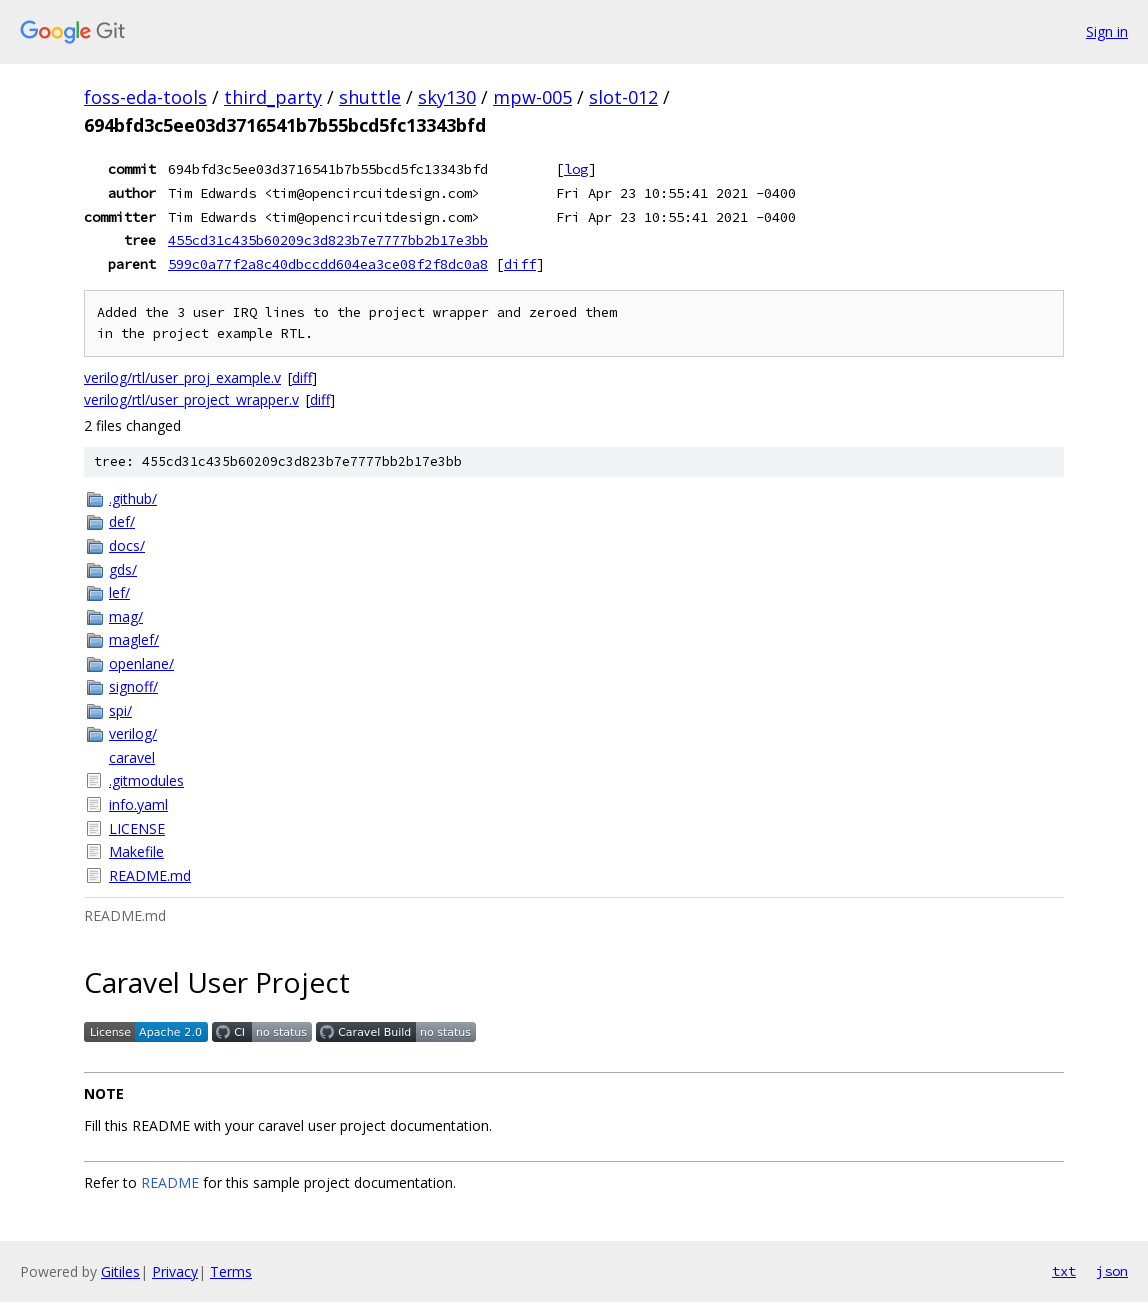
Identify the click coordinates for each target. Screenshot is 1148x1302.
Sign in (1107, 31)
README (170, 1182)
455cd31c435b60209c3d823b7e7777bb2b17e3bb (328, 240)
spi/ (120, 710)
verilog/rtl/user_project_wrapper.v (191, 399)
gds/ (123, 569)
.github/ (133, 498)
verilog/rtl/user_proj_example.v (182, 377)
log (576, 169)
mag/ (126, 616)
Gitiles (120, 1271)
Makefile (136, 851)
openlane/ (141, 663)
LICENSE (137, 828)
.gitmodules (146, 780)
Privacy (175, 1271)
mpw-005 (532, 97)
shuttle (370, 97)
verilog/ (133, 733)
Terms (231, 1271)
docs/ (127, 545)
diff (520, 264)
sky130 (447, 97)
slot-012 (623, 97)
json (1112, 1271)
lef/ (119, 592)
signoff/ (133, 686)
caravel (132, 757)
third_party (273, 97)
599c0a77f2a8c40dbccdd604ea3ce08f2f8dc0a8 (328, 264)
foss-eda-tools (145, 97)
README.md (150, 875)
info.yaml (138, 804)
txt (1064, 1271)
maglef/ (134, 639)
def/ (122, 521)
